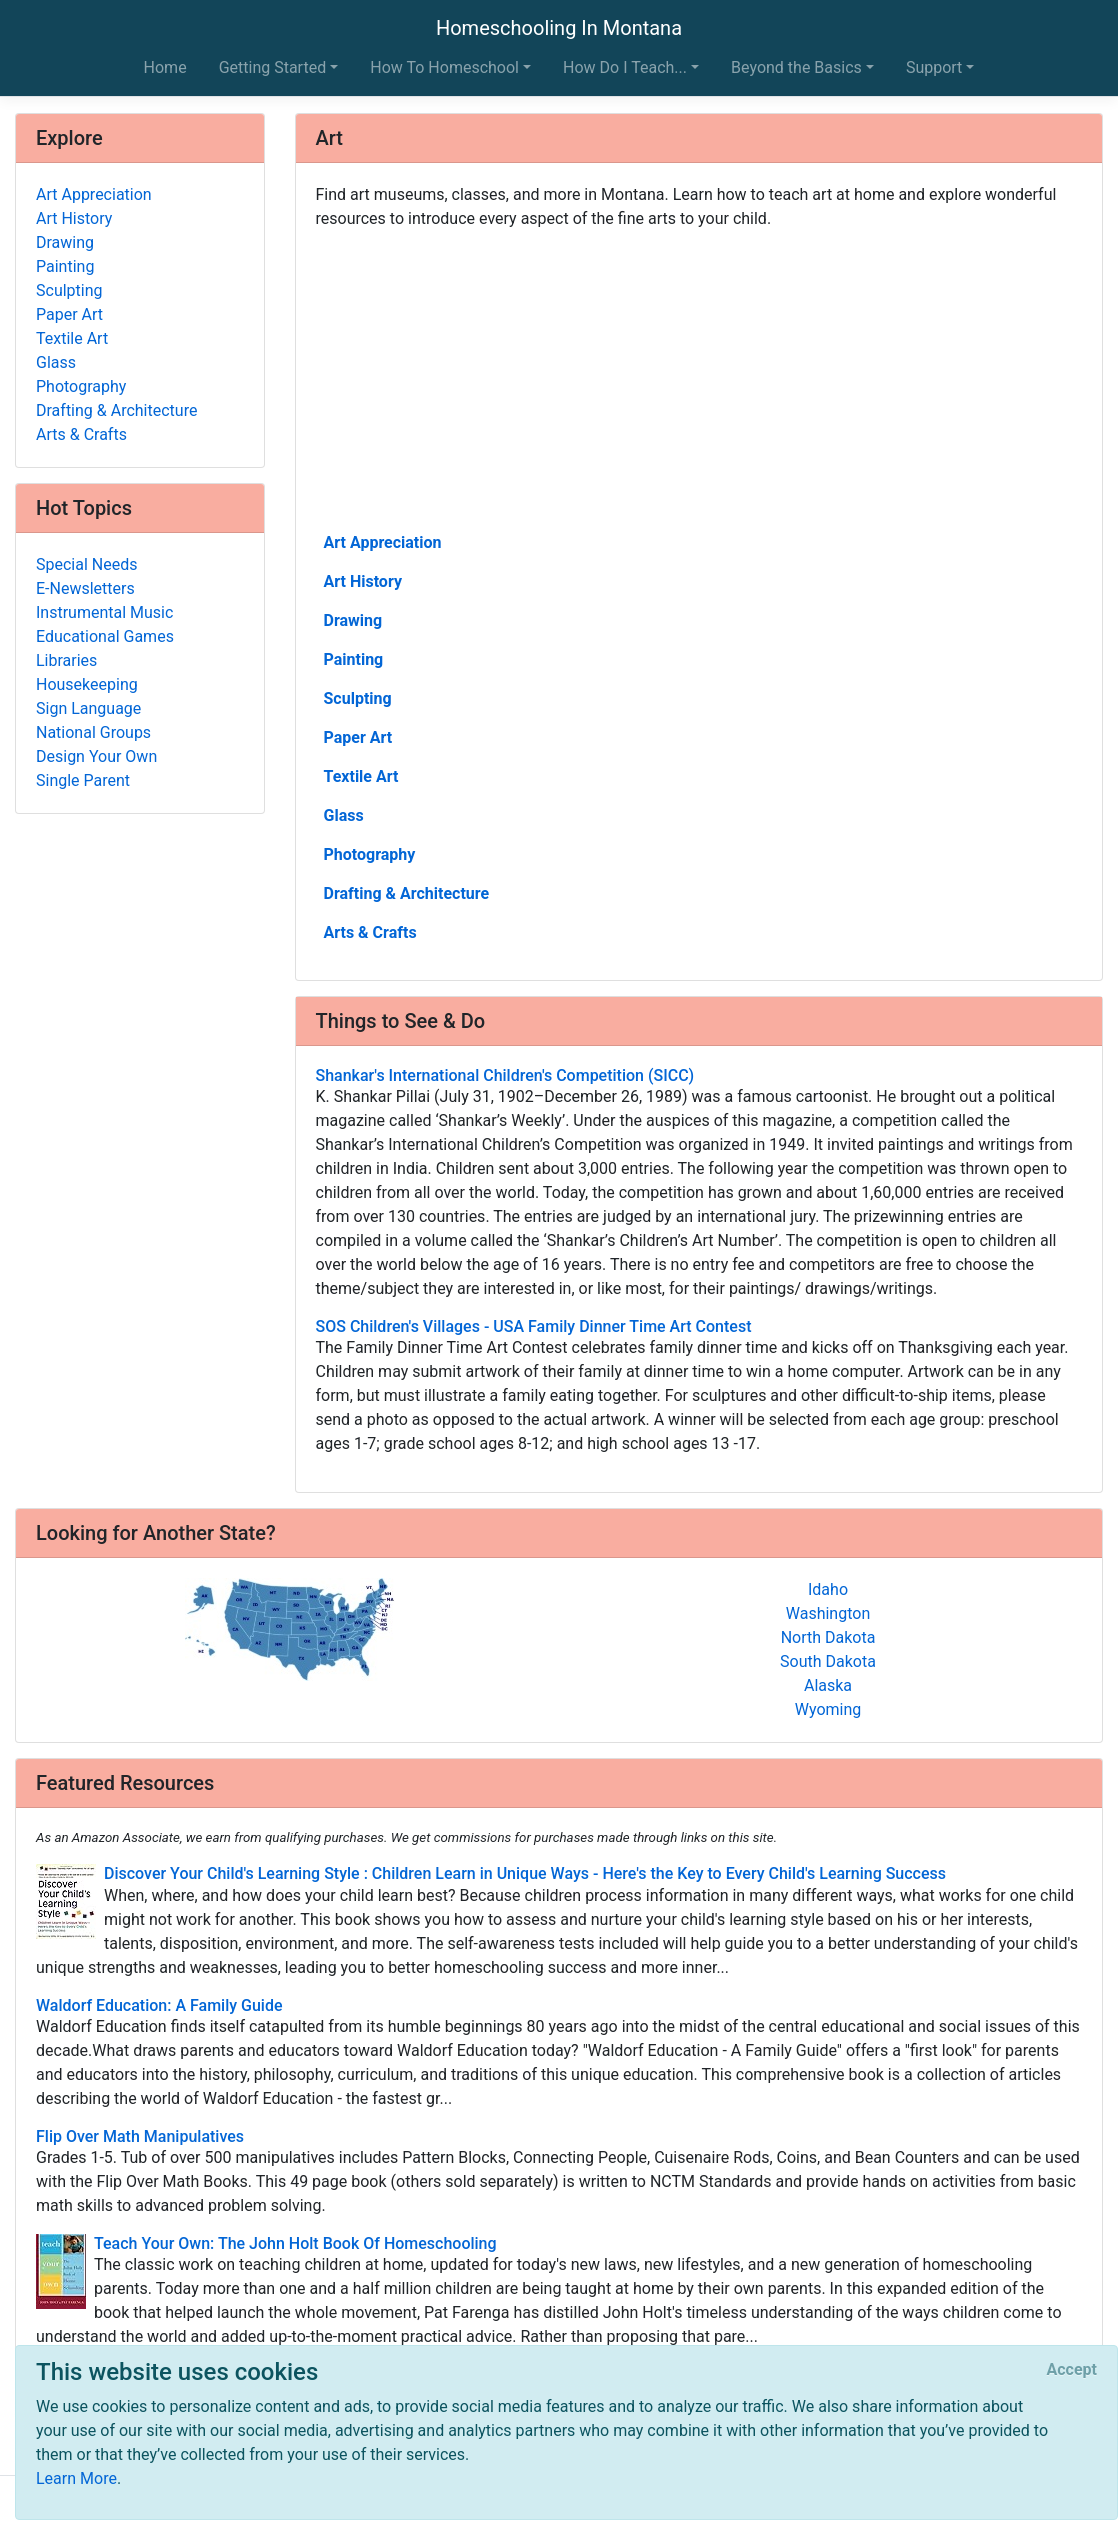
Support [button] (934, 67)
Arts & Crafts (370, 932)
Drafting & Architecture (407, 893)
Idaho (828, 1589)
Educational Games (105, 636)
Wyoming (828, 1709)
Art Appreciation (383, 542)
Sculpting (358, 698)
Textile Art (361, 776)
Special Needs (86, 564)
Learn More (76, 2478)
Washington (828, 1613)
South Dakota (828, 1661)
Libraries (66, 660)
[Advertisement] (699, 379)
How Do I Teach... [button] (625, 67)
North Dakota (828, 1637)
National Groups (93, 732)
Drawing (353, 620)
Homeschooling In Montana (559, 28)
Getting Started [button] (273, 67)
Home (165, 67)
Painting (354, 659)
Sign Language (88, 708)
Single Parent (83, 780)
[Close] (1072, 2370)
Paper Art (358, 737)
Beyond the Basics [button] (796, 67)
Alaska (828, 1685)
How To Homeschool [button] (444, 67)
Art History (363, 581)
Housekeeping (87, 684)
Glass (344, 815)
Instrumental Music (104, 612)
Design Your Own (96, 756)
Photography (370, 854)
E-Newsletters (85, 588)
